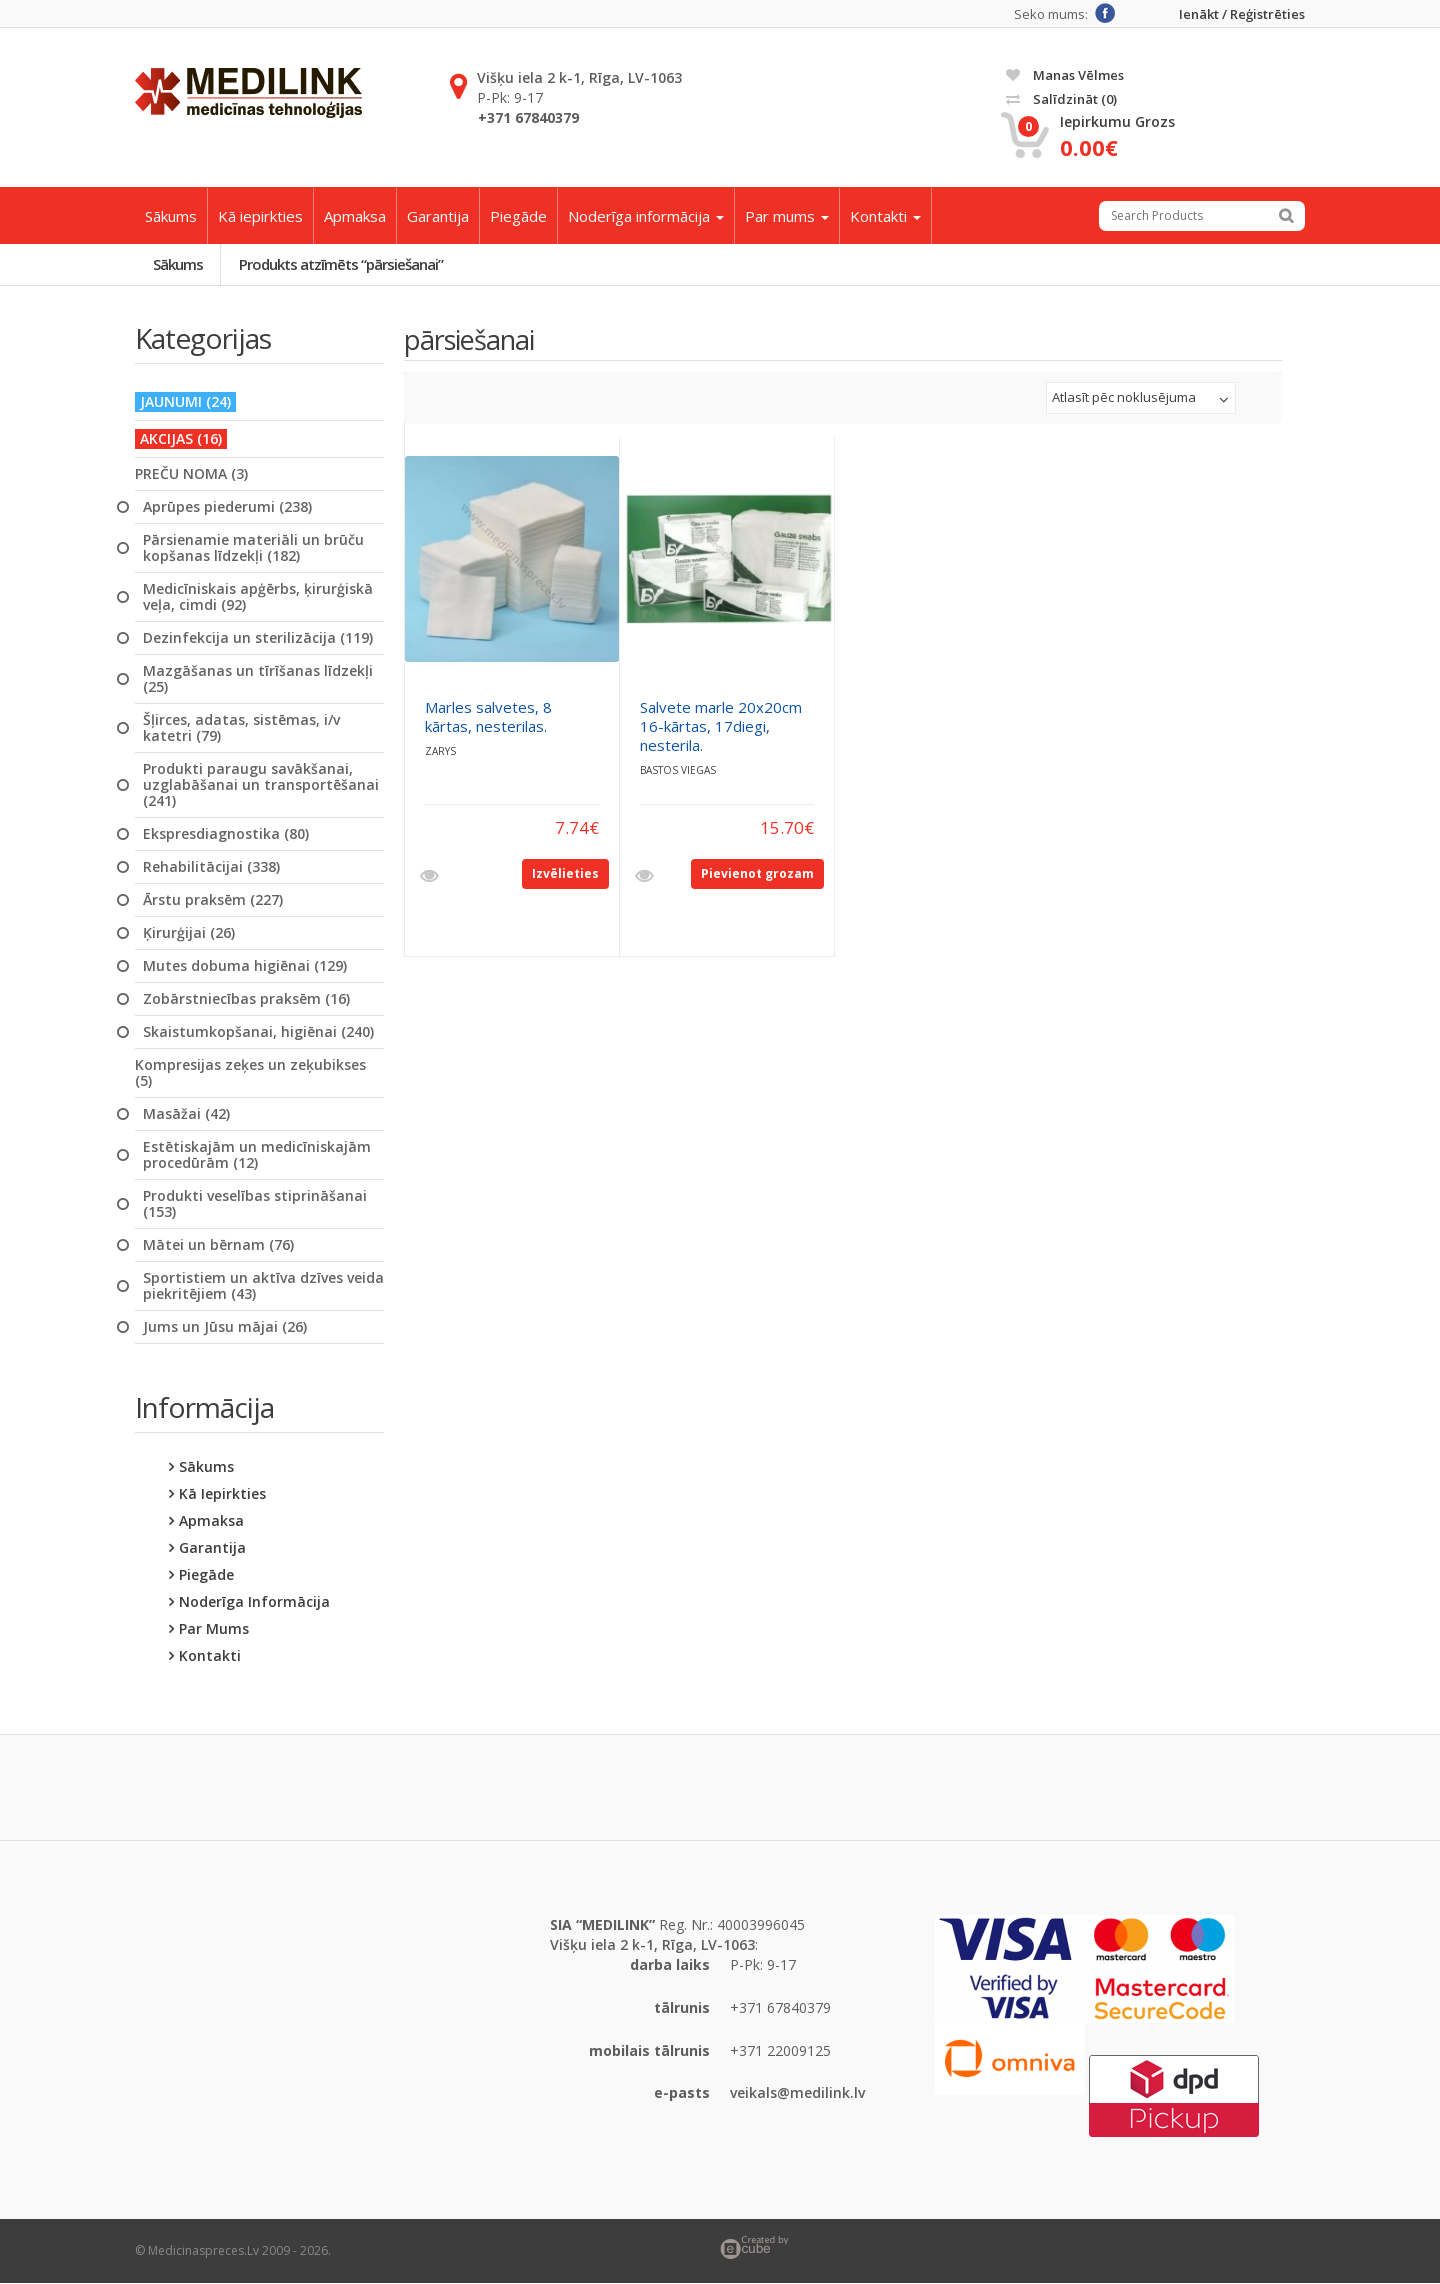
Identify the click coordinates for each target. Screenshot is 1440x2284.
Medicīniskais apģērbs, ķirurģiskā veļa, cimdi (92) (258, 597)
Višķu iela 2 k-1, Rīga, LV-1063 (579, 77)
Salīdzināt (1061, 99)
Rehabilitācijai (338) (211, 867)
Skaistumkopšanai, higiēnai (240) (258, 1032)
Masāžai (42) (186, 1114)
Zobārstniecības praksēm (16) (246, 999)
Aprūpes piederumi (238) (227, 507)
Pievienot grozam (757, 873)
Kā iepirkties (260, 216)
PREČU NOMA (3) (191, 474)
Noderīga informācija (646, 216)
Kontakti (885, 216)
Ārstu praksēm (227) (213, 900)
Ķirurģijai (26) (189, 933)
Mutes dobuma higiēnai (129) (245, 966)
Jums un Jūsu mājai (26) (225, 1327)
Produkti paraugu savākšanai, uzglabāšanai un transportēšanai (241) (261, 785)
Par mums (787, 216)
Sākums (171, 216)
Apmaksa (355, 216)
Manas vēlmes (1065, 75)
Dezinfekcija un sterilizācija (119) (258, 638)
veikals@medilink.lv (797, 2093)
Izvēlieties (565, 873)
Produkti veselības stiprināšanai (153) (255, 1204)
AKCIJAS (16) (181, 438)
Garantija (438, 216)
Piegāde (518, 216)
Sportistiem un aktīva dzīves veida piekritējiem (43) (263, 1286)
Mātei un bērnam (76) (218, 1245)
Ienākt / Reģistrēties (1242, 14)
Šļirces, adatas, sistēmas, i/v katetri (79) (241, 728)
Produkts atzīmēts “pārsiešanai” (342, 264)
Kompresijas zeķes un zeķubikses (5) (250, 1073)
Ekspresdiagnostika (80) (226, 834)
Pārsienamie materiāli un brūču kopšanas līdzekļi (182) (253, 548)
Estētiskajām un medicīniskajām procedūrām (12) (257, 1155)
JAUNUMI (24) (185, 401)
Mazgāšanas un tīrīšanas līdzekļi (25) (258, 679)
